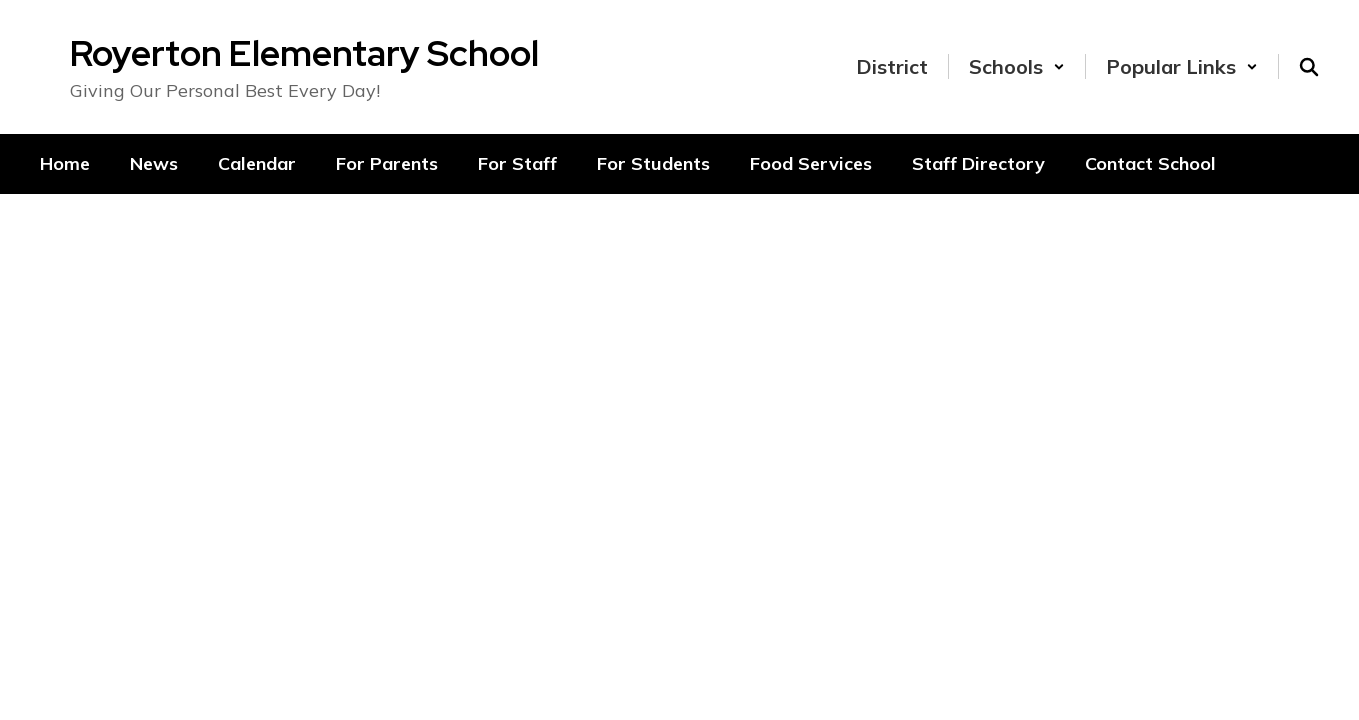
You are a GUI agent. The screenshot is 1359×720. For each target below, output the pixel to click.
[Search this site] (1309, 67)
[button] (1017, 66)
